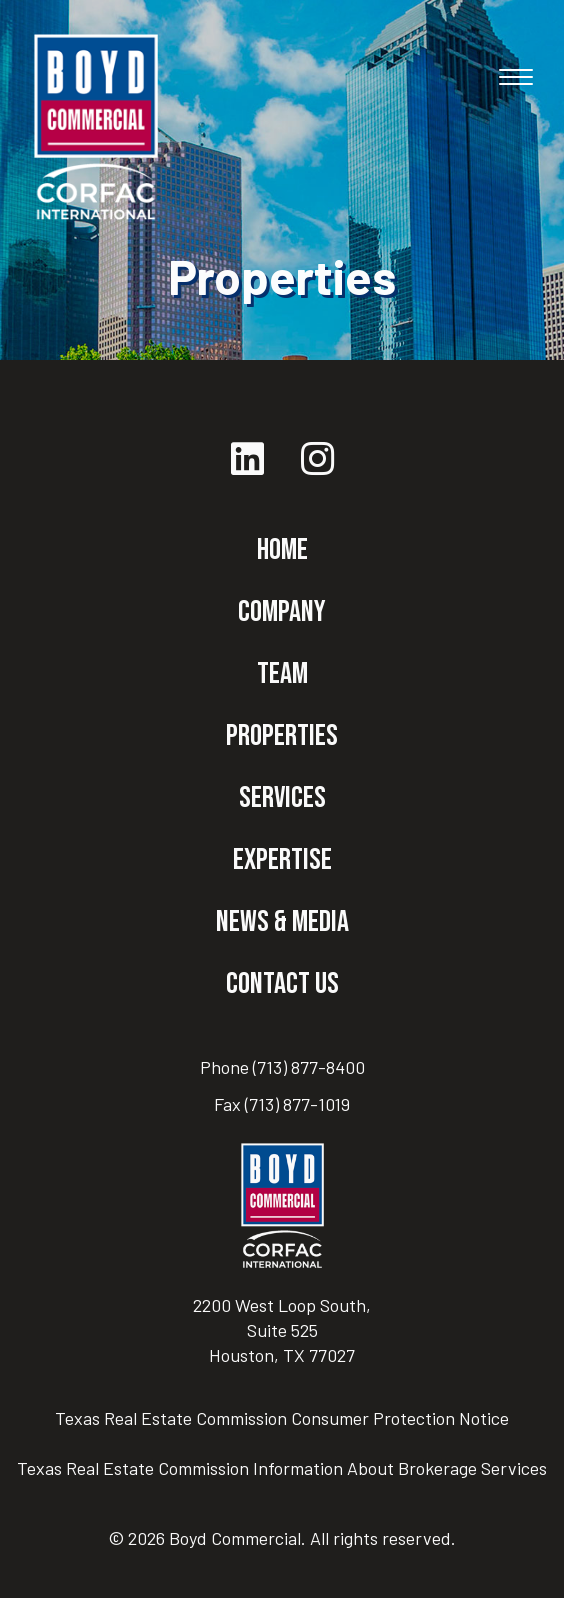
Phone (282, 1067)
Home (282, 550)
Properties (282, 736)
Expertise (282, 860)
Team (282, 674)
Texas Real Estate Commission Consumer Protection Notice (282, 1418)
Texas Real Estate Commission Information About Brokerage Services (282, 1468)
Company (282, 612)
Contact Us (282, 984)
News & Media (282, 922)
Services (282, 798)
